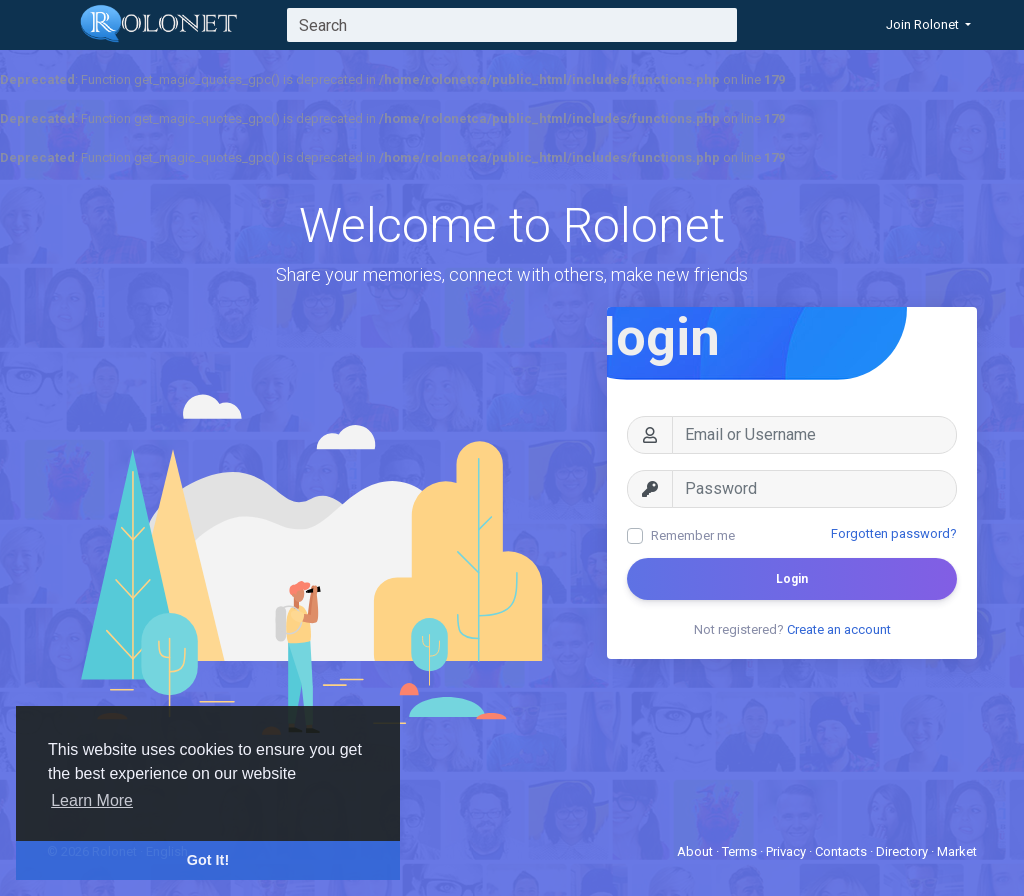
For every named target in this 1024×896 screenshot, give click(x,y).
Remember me (693, 535)
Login (792, 579)
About (696, 851)
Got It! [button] (208, 860)
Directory (903, 851)
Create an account (839, 629)
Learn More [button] (92, 800)
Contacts (842, 851)
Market (957, 851)
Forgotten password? (894, 533)
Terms (741, 851)
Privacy (787, 851)
